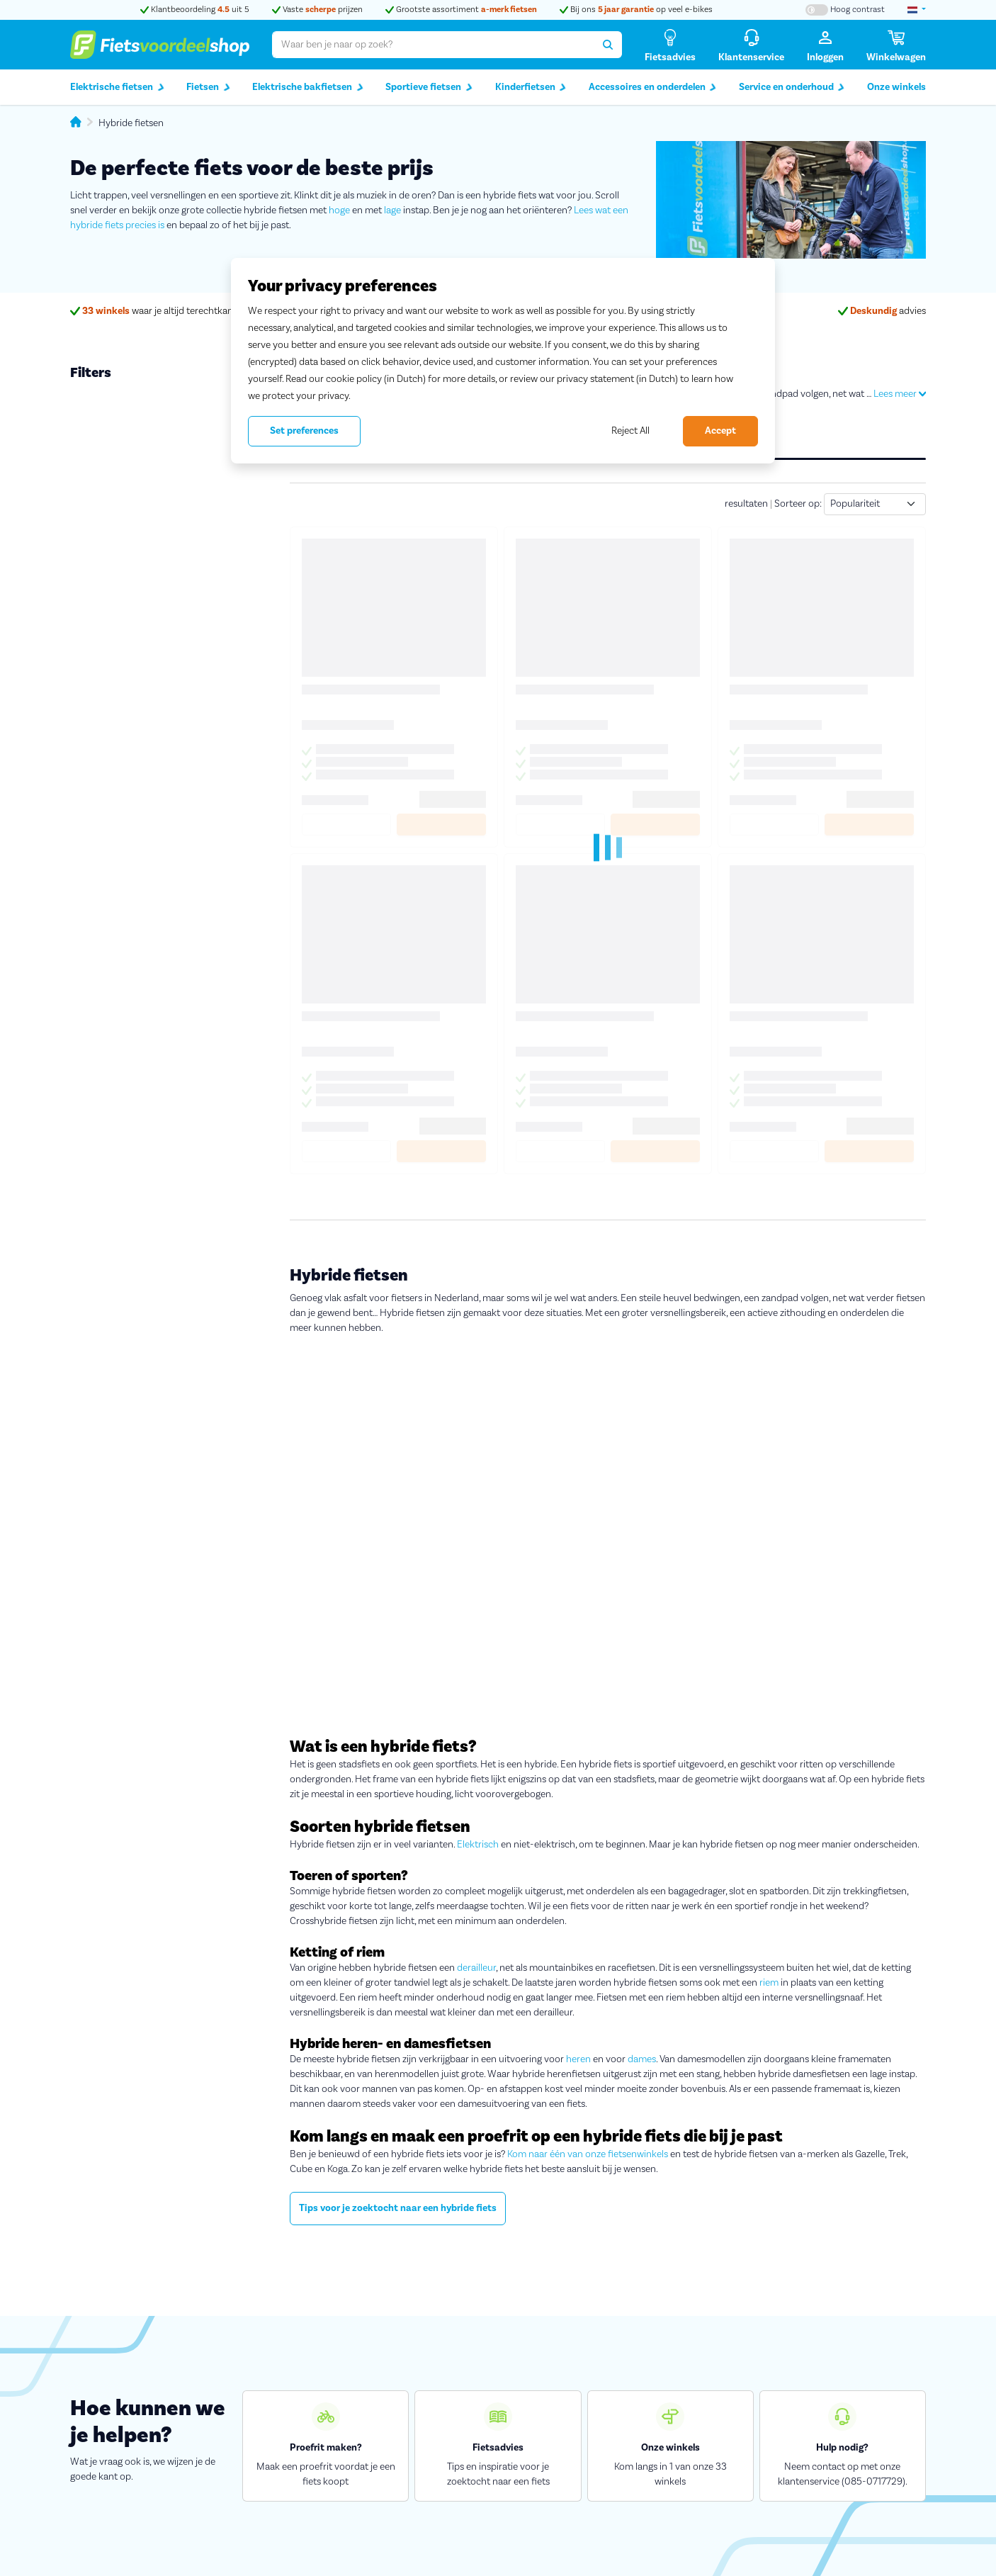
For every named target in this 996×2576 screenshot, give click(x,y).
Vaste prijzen (317, 9)
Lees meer (900, 394)
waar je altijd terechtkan (151, 311)
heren (578, 2059)
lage (392, 210)
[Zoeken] (608, 44)
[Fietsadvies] (670, 45)
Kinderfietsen (531, 87)
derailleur (476, 1968)
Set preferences (304, 430)
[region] (503, 360)
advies (882, 311)
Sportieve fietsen (428, 87)
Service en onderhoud (792, 87)
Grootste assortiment (461, 9)
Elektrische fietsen (117, 87)
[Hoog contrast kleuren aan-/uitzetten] (845, 10)
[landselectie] (916, 10)
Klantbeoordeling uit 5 (194, 9)
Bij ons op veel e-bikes (636, 9)
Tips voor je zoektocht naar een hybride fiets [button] (398, 2208)
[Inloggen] (825, 45)
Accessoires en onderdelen (653, 87)
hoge (339, 210)
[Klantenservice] (751, 45)
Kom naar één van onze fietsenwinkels (587, 2154)
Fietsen (208, 87)
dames (642, 2059)
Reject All (630, 430)
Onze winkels (896, 87)
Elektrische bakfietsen (307, 87)
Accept (720, 430)
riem (769, 1982)
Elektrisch (478, 1844)
